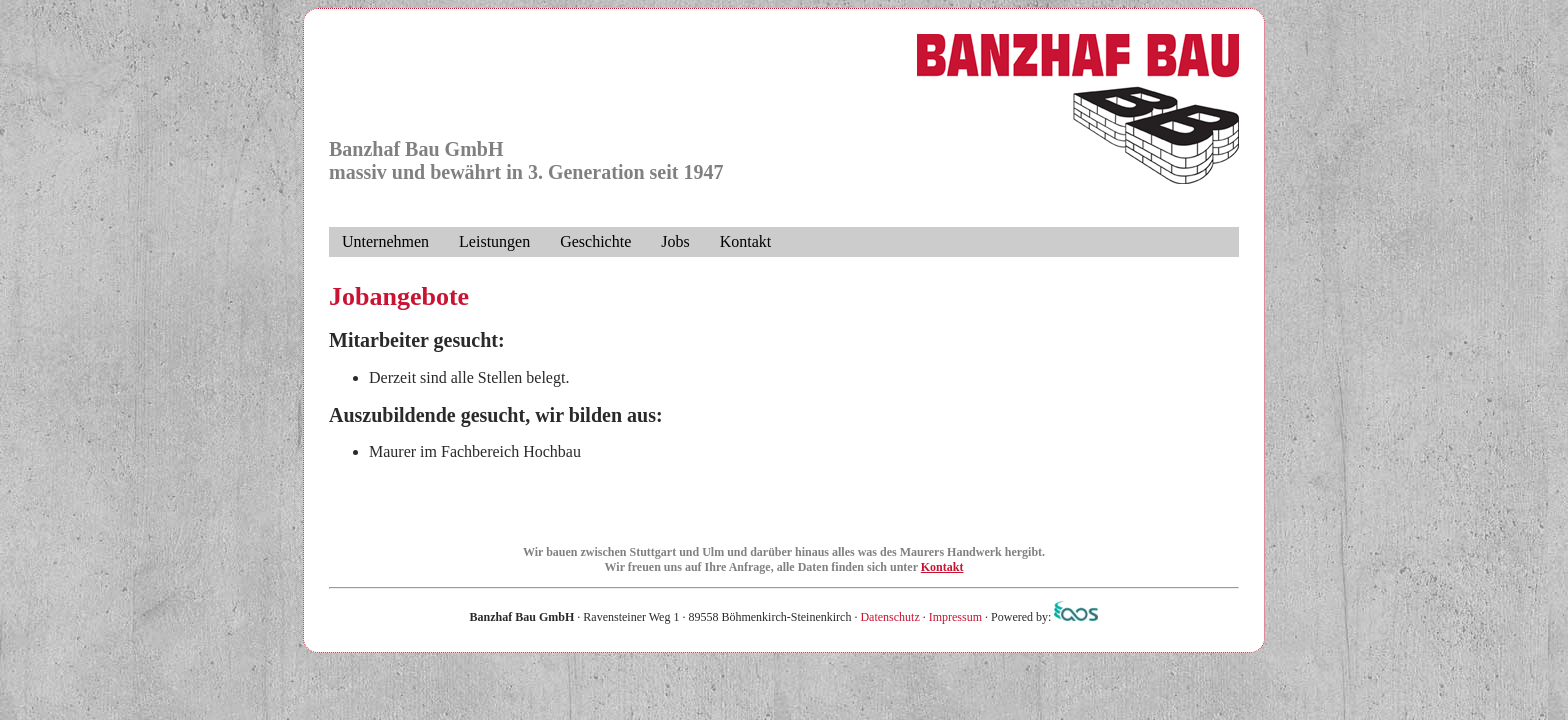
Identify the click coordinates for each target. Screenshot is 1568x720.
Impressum (955, 617)
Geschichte (595, 241)
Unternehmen (385, 241)
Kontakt (746, 241)
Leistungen (494, 241)
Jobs (675, 241)
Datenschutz (889, 617)
